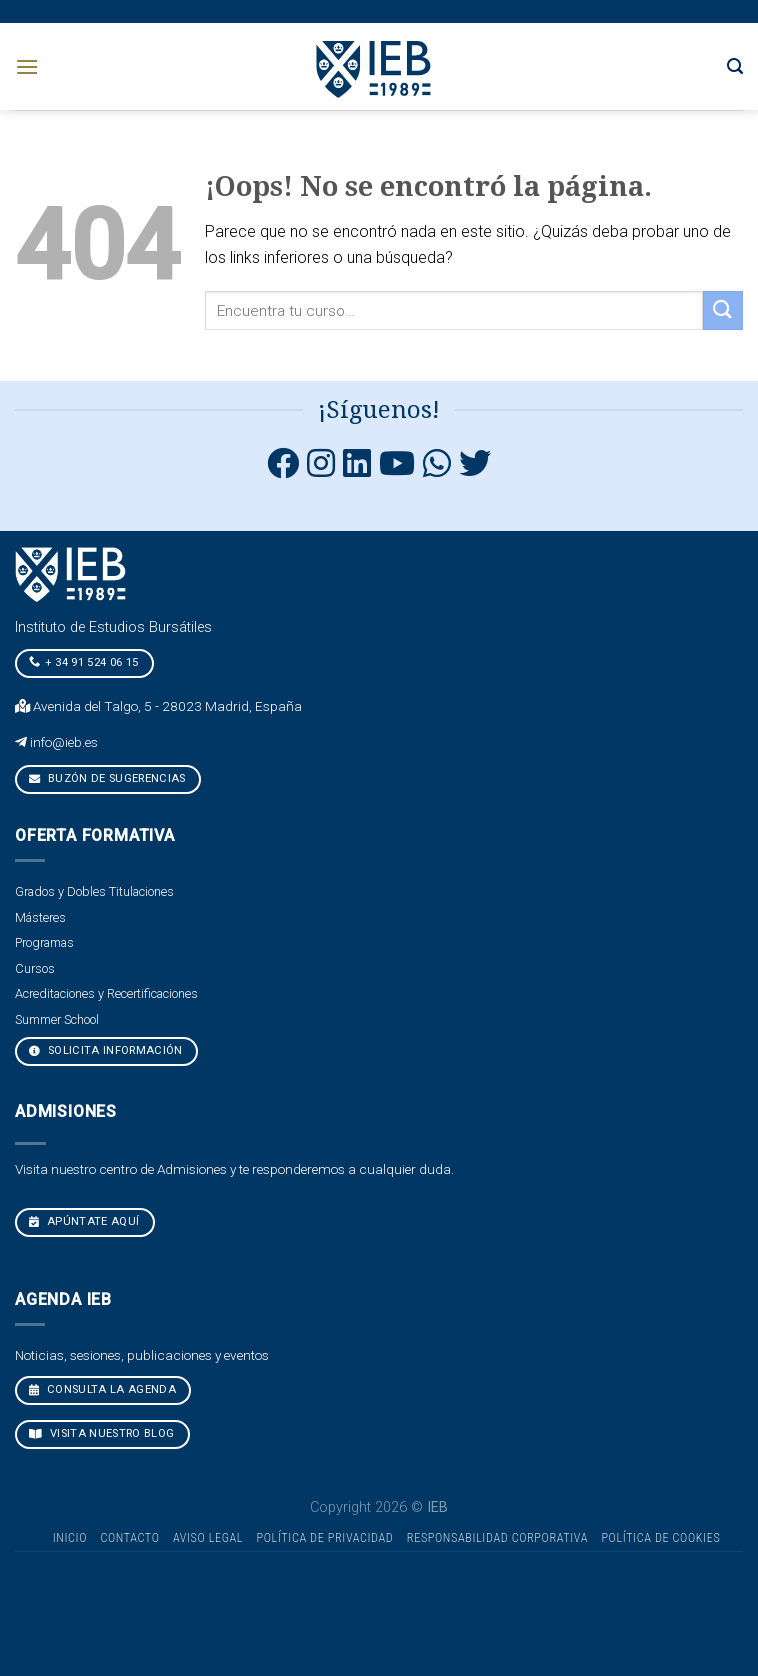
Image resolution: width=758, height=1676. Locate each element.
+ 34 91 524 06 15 (84, 662)
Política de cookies (660, 1538)
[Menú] (27, 66)
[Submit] (723, 310)
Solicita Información (106, 1050)
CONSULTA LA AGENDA (102, 1389)
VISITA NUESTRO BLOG (102, 1433)
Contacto (129, 1538)
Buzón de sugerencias (107, 778)
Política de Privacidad (325, 1538)
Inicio (70, 1538)
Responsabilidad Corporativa (497, 1538)
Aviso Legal (208, 1538)
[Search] (735, 66)
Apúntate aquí (84, 1221)
